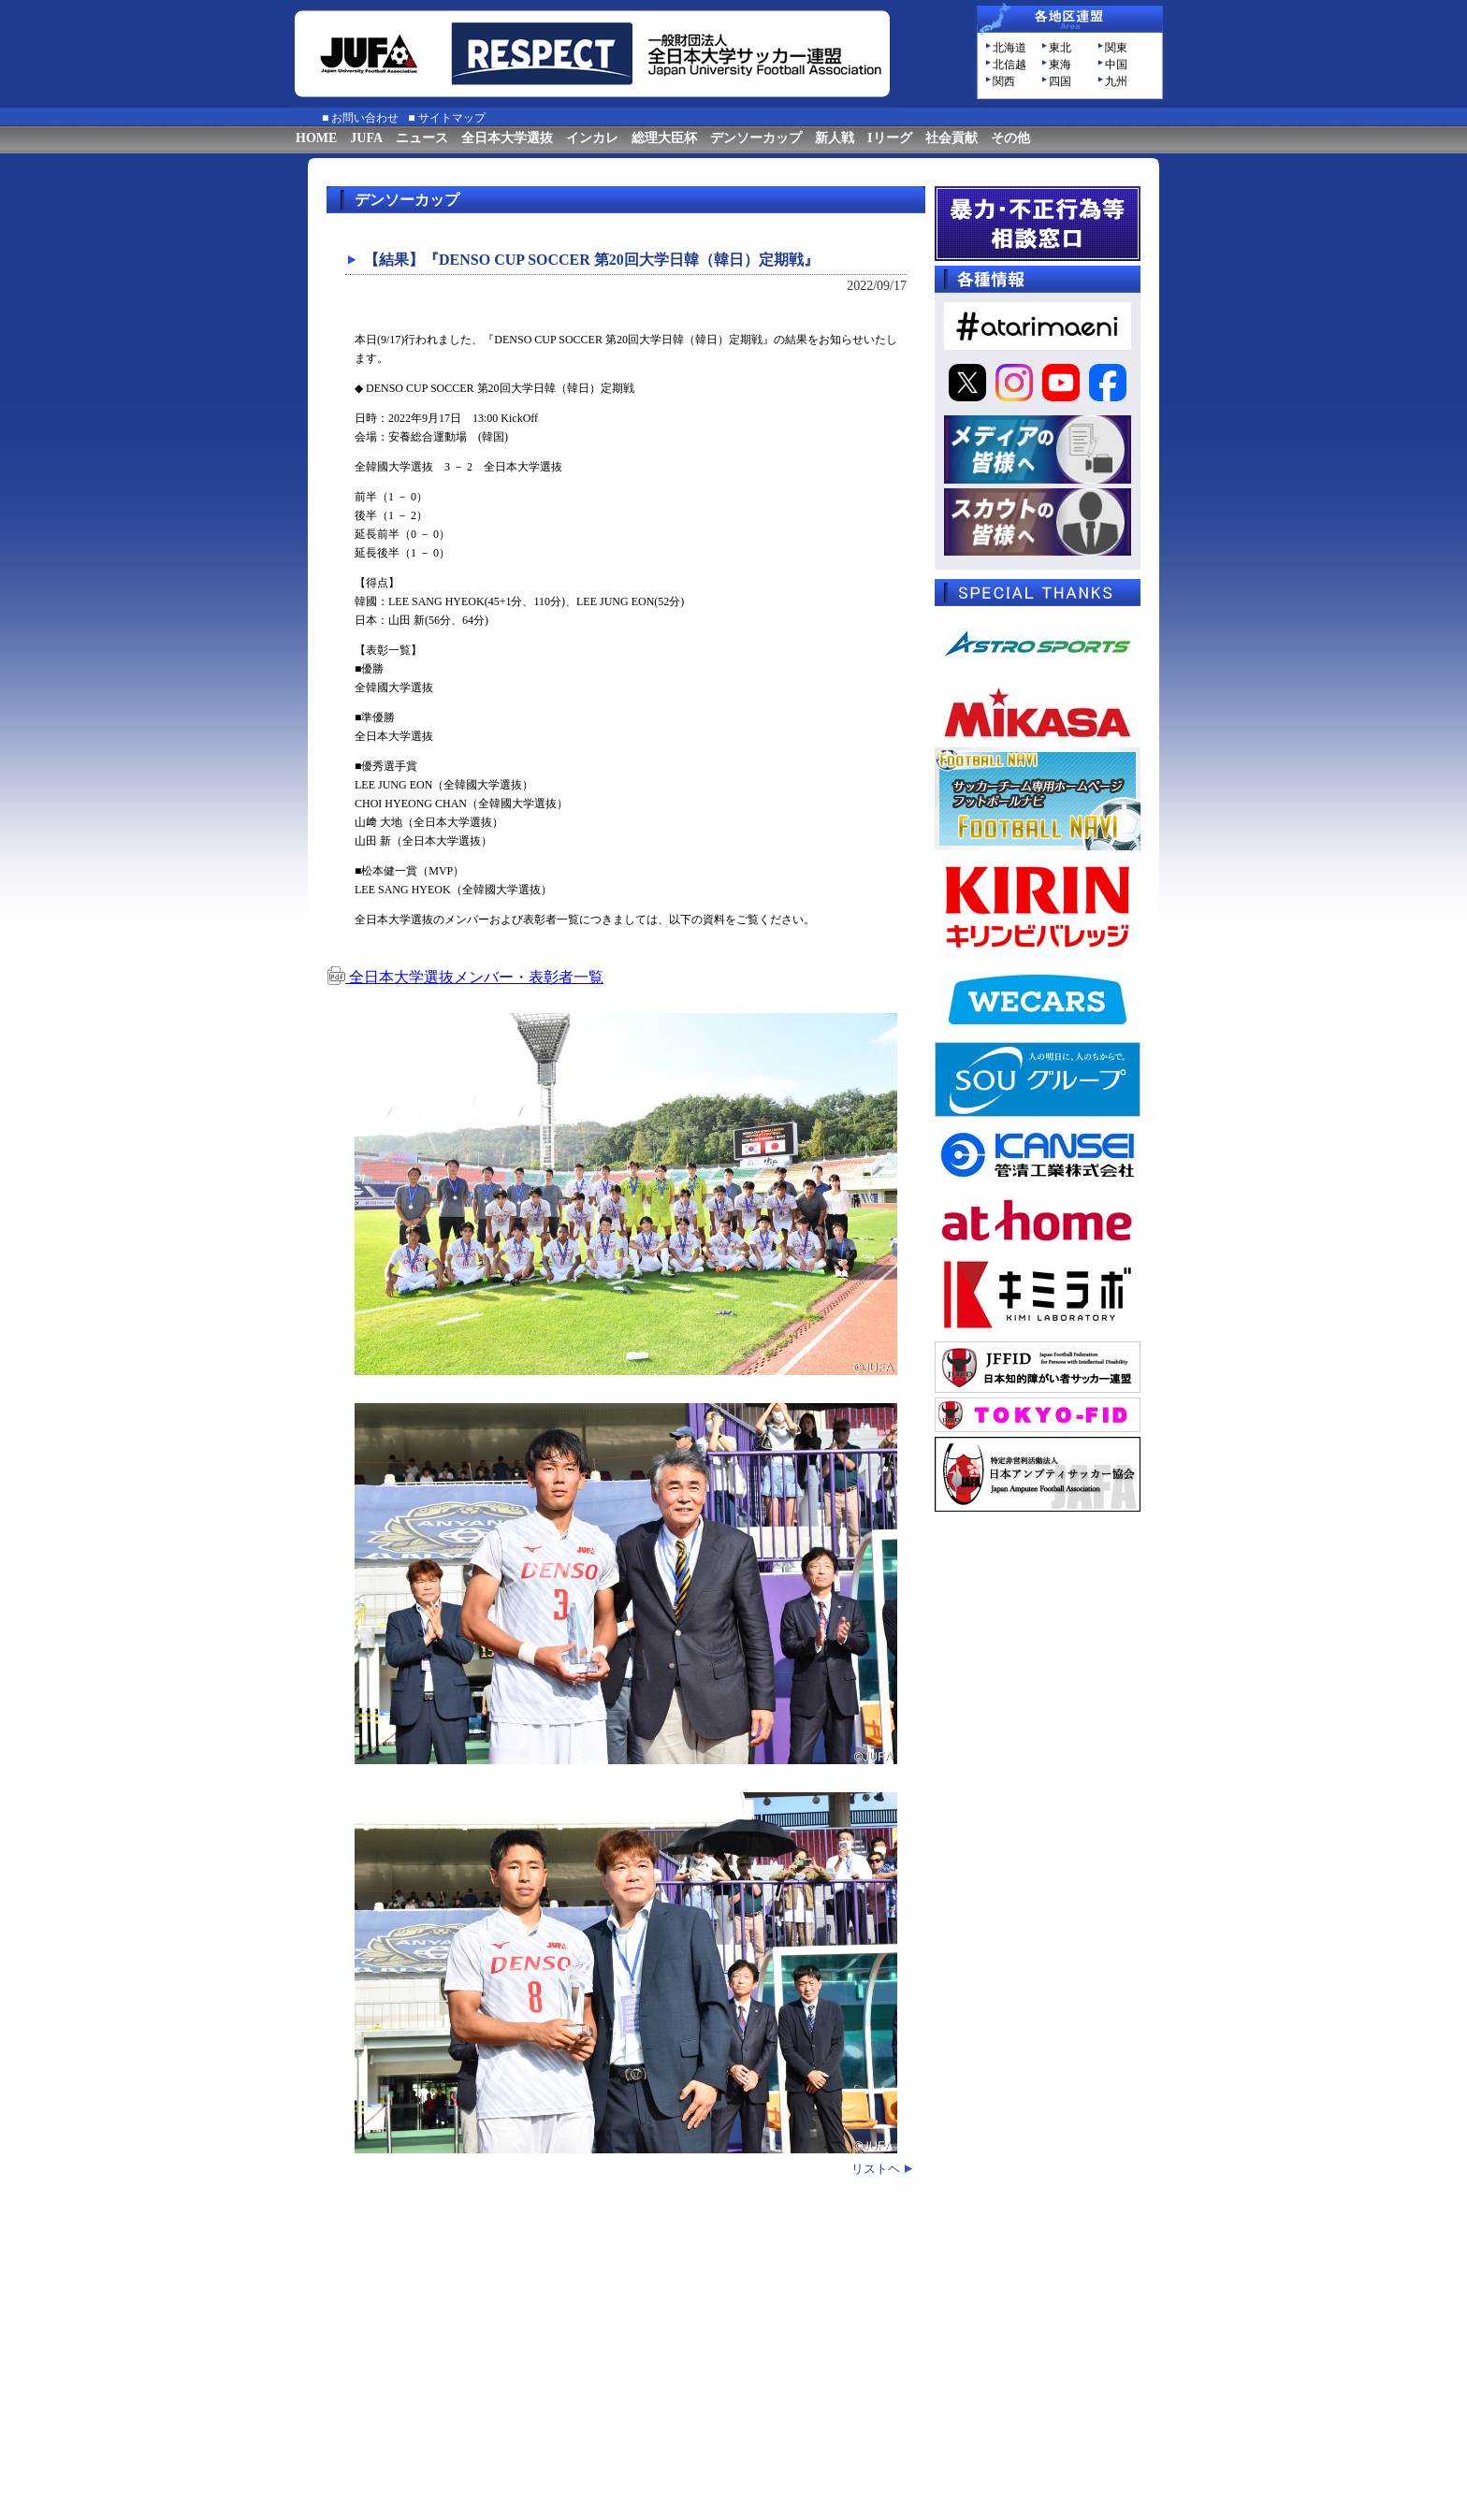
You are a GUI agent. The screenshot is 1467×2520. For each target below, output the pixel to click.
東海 (1060, 64)
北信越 (1009, 64)
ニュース (422, 138)
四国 (1060, 81)
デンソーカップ (756, 138)
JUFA (366, 138)
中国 (1116, 64)
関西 (1004, 81)
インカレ (592, 138)
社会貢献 (951, 138)
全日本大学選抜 (507, 138)
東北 (1060, 47)
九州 (1116, 81)
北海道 (1009, 47)
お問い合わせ (365, 117)
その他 (1010, 138)
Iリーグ (889, 138)
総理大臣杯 (664, 138)
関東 (1116, 47)
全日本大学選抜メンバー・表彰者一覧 (465, 977)
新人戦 (834, 138)
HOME (316, 138)
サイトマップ (452, 117)
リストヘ (875, 2169)
